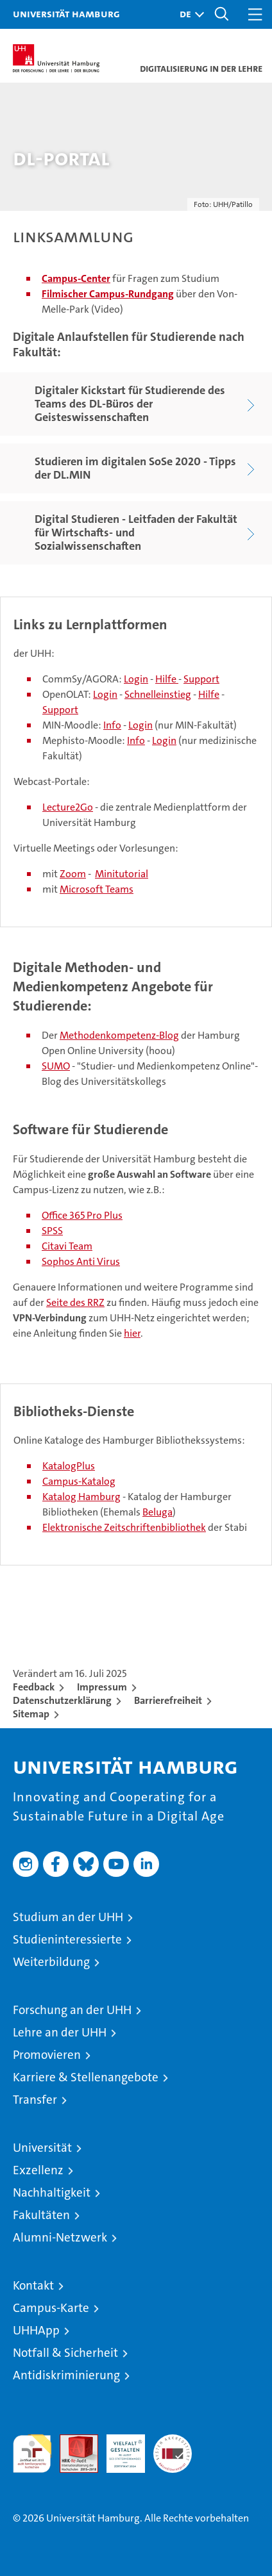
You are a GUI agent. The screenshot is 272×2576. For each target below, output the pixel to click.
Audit (72, 2441)
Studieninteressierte (67, 1939)
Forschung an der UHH (72, 2010)
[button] (189, 14)
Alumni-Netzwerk (60, 2237)
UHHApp (36, 2330)
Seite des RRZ (75, 1302)
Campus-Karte (51, 2308)
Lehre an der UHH (59, 2032)
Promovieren (47, 2055)
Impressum (102, 1687)
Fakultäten (41, 2215)
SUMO (56, 1066)
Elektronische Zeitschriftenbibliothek (124, 1527)
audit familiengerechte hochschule (32, 2453)
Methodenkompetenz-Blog (119, 1035)
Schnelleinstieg (157, 694)
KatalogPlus (68, 1466)
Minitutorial (121, 873)
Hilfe (166, 679)
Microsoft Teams (96, 889)
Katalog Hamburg (81, 1496)
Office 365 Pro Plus (82, 1215)
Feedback (34, 1687)
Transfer (35, 2100)
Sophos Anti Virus (81, 1261)
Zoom (73, 873)
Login (136, 679)
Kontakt (33, 2285)
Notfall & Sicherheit (65, 2353)
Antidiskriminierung (66, 2375)
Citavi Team (67, 1246)
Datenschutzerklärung (62, 1700)
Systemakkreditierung (172, 2441)
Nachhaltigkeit (51, 2192)
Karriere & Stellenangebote (85, 2077)
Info (112, 725)
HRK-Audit (118, 2447)
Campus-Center (76, 278)
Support (201, 679)
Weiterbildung (51, 1962)
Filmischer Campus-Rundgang (108, 294)
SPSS (52, 1230)
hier (132, 1333)
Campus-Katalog (78, 1481)
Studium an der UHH (68, 1917)
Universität (42, 2148)
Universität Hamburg (66, 13)
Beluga (157, 1512)
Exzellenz (38, 2170)
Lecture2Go (67, 807)
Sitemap (31, 1714)
